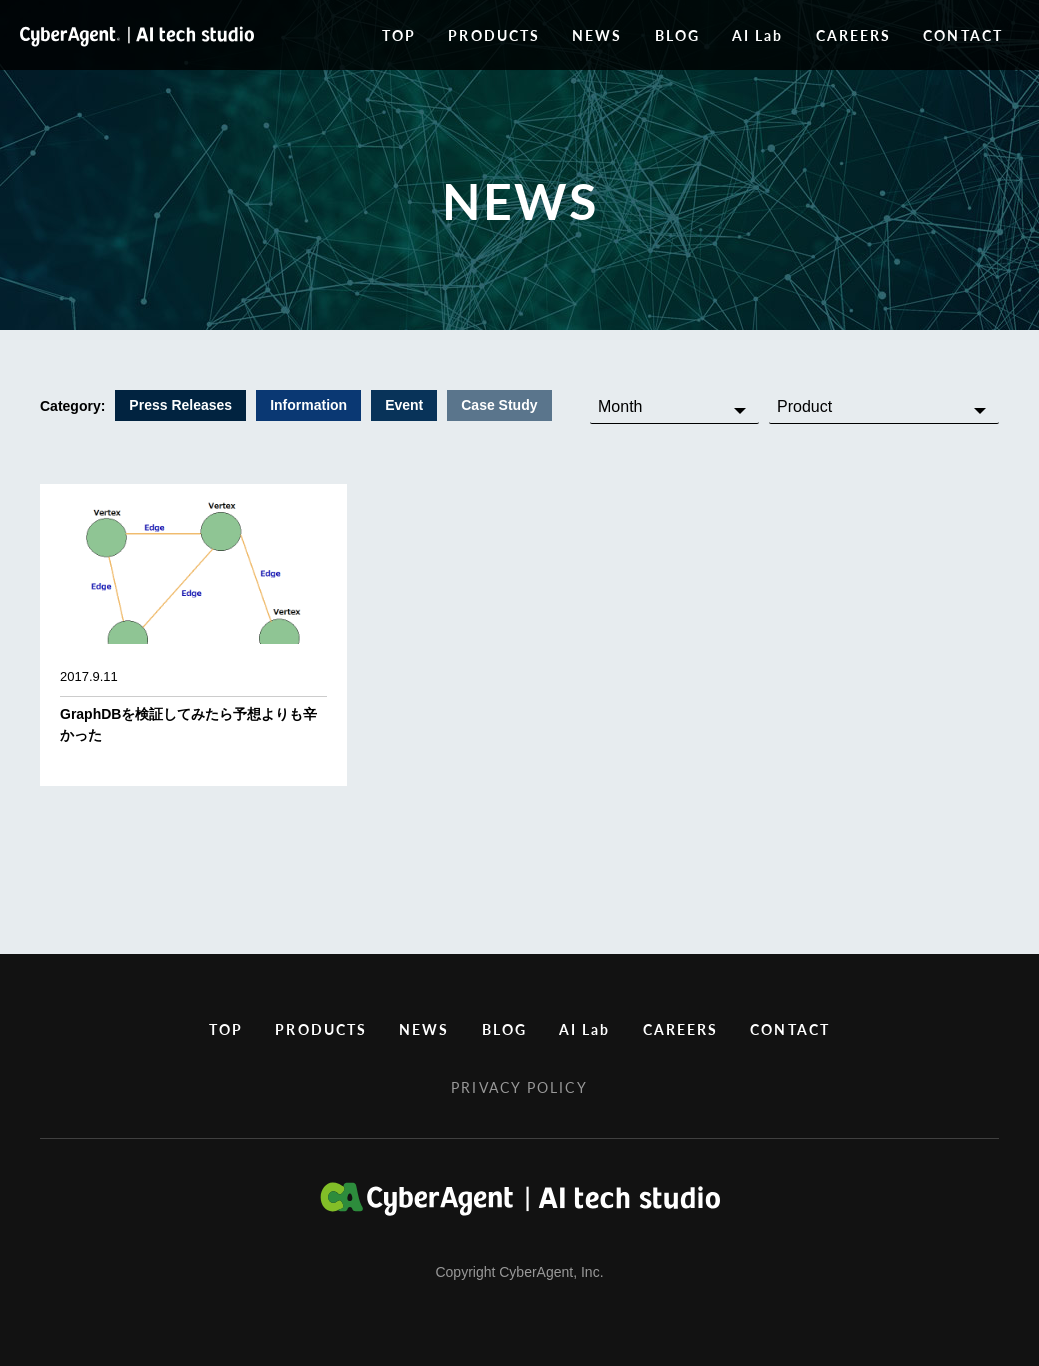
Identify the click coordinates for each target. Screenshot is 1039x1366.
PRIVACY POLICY (519, 1087)
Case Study (499, 405)
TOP (399, 35)
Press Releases (180, 405)
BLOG (677, 35)
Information (308, 405)
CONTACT (963, 35)
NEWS (597, 35)
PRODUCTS (494, 35)
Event (404, 405)
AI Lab (758, 35)
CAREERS (854, 35)
